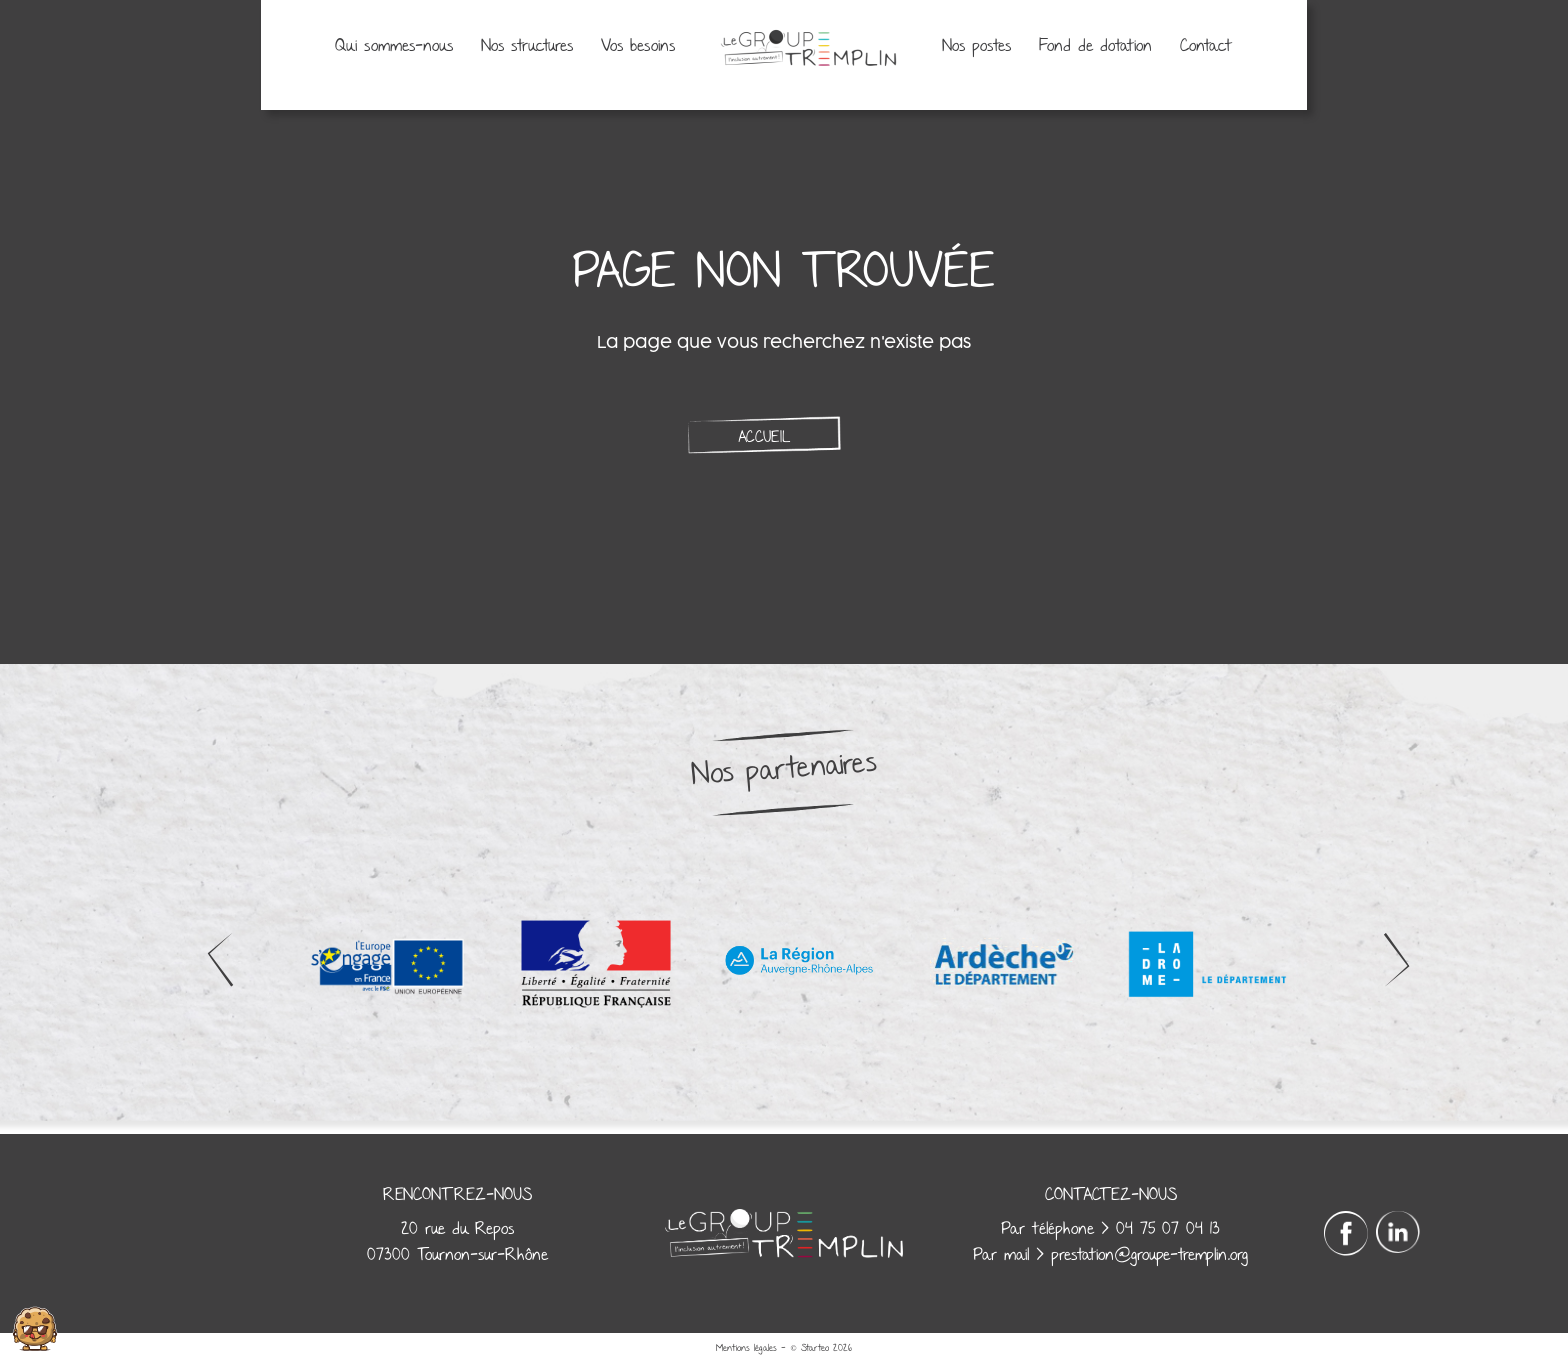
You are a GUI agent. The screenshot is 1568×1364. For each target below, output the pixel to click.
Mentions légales (746, 1348)
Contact (1206, 46)
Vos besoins (638, 46)
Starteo (815, 1348)
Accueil (764, 437)
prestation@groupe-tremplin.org (1149, 1255)
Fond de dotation (1095, 46)
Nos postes (976, 46)
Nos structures (527, 46)
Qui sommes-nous (394, 46)
